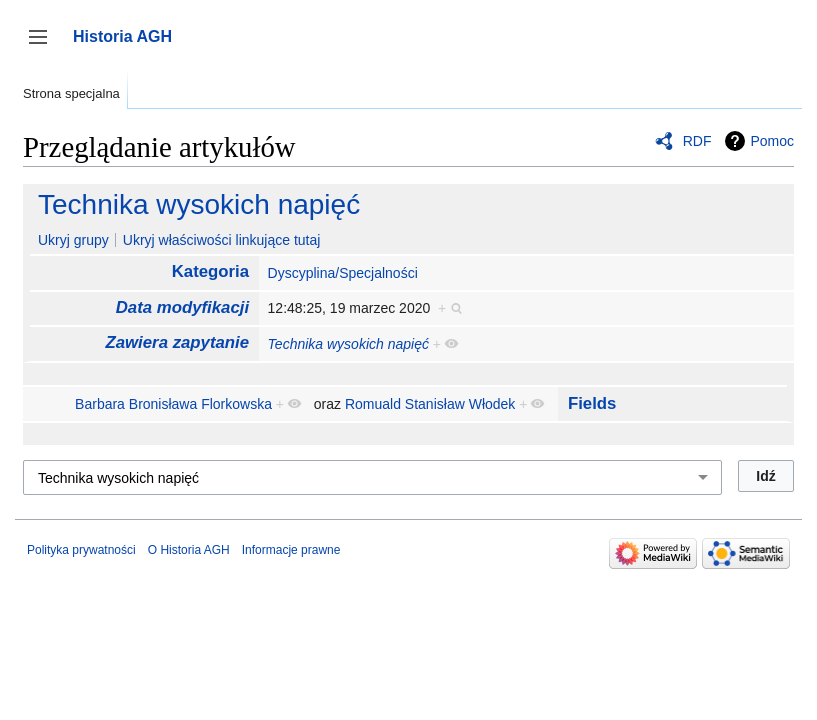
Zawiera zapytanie (177, 342)
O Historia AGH (189, 550)
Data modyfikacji (182, 307)
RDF (697, 141)
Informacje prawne (291, 550)
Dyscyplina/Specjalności (343, 273)
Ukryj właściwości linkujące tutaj (222, 240)
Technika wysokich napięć (199, 204)
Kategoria (210, 271)
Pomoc (772, 141)
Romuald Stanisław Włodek (430, 404)
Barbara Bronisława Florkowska (173, 404)
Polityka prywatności (81, 550)
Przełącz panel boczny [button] (44, 46)
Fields (592, 403)
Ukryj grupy (73, 240)
